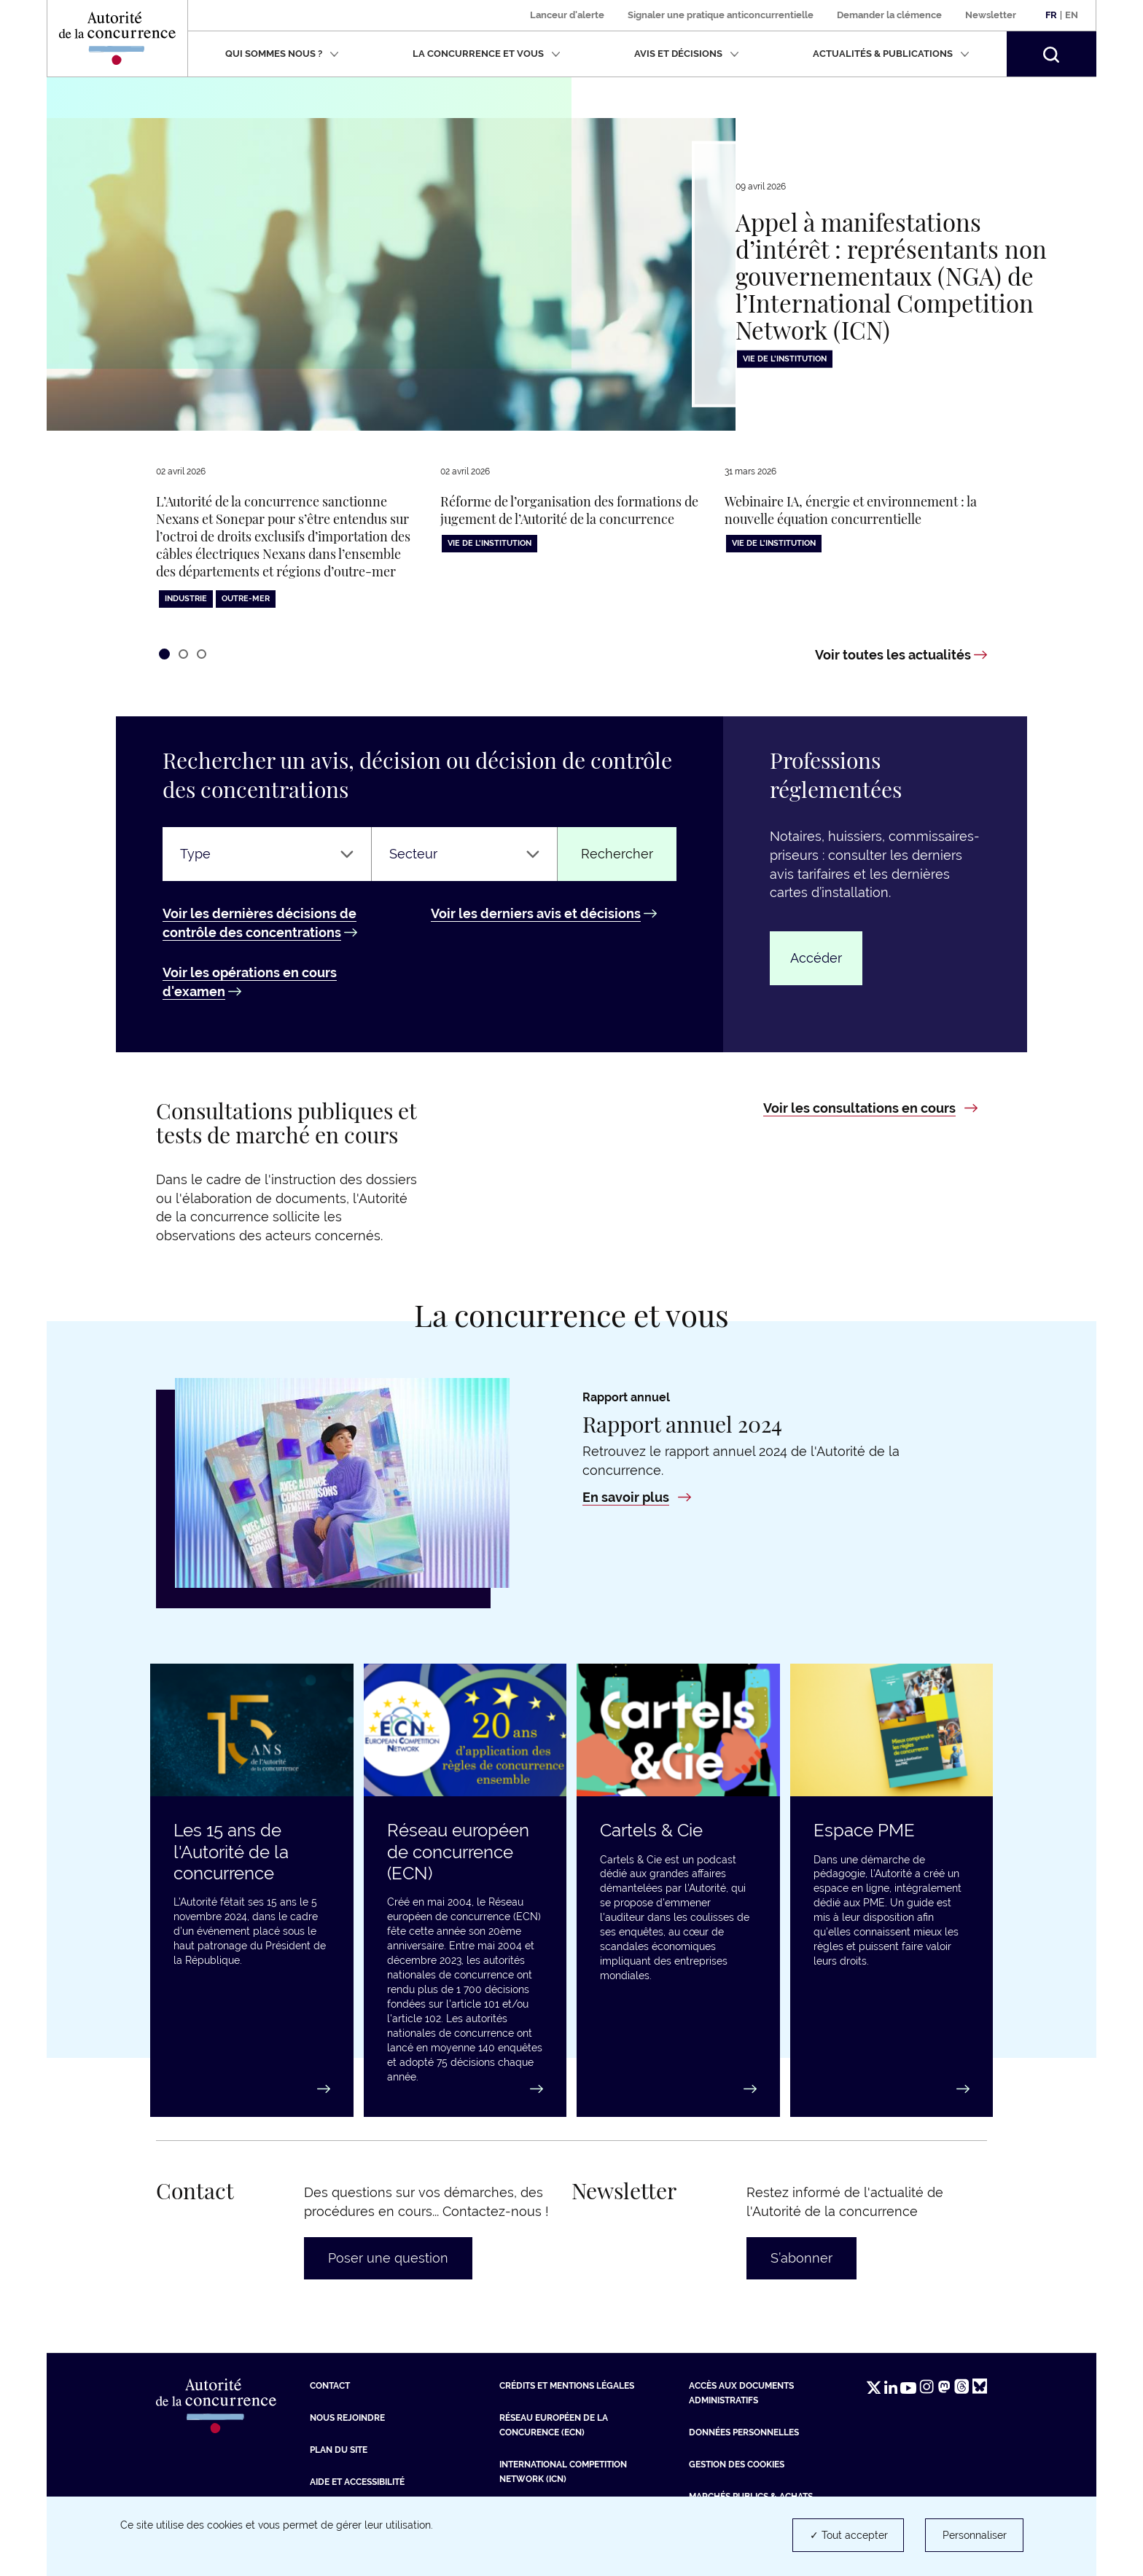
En (1071, 14)
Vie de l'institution (785, 359)
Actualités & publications (891, 53)
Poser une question (388, 2258)
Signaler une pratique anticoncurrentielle (721, 14)
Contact (330, 2386)
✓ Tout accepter (849, 2535)
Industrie (186, 598)
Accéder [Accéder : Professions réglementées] (816, 958)
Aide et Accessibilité (357, 2482)
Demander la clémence (889, 14)
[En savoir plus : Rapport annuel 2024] (636, 1497)
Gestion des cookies (736, 2464)
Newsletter (990, 14)
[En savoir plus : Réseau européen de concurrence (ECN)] (465, 2089)
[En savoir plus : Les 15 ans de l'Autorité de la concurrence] (251, 2089)
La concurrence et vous (487, 53)
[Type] (267, 854)
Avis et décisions (686, 53)
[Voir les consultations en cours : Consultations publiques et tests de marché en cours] (870, 1108)
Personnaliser (975, 2535)
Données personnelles (744, 2432)
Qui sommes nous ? (282, 53)
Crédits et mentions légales (566, 2386)
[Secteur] (464, 854)
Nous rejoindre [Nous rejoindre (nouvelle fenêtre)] (347, 2418)
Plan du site (338, 2450)
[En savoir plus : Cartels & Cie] (678, 2089)
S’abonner (801, 2258)
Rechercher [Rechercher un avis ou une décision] (617, 853)
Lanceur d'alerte (567, 14)
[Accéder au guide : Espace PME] (892, 2089)
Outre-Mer (246, 598)
